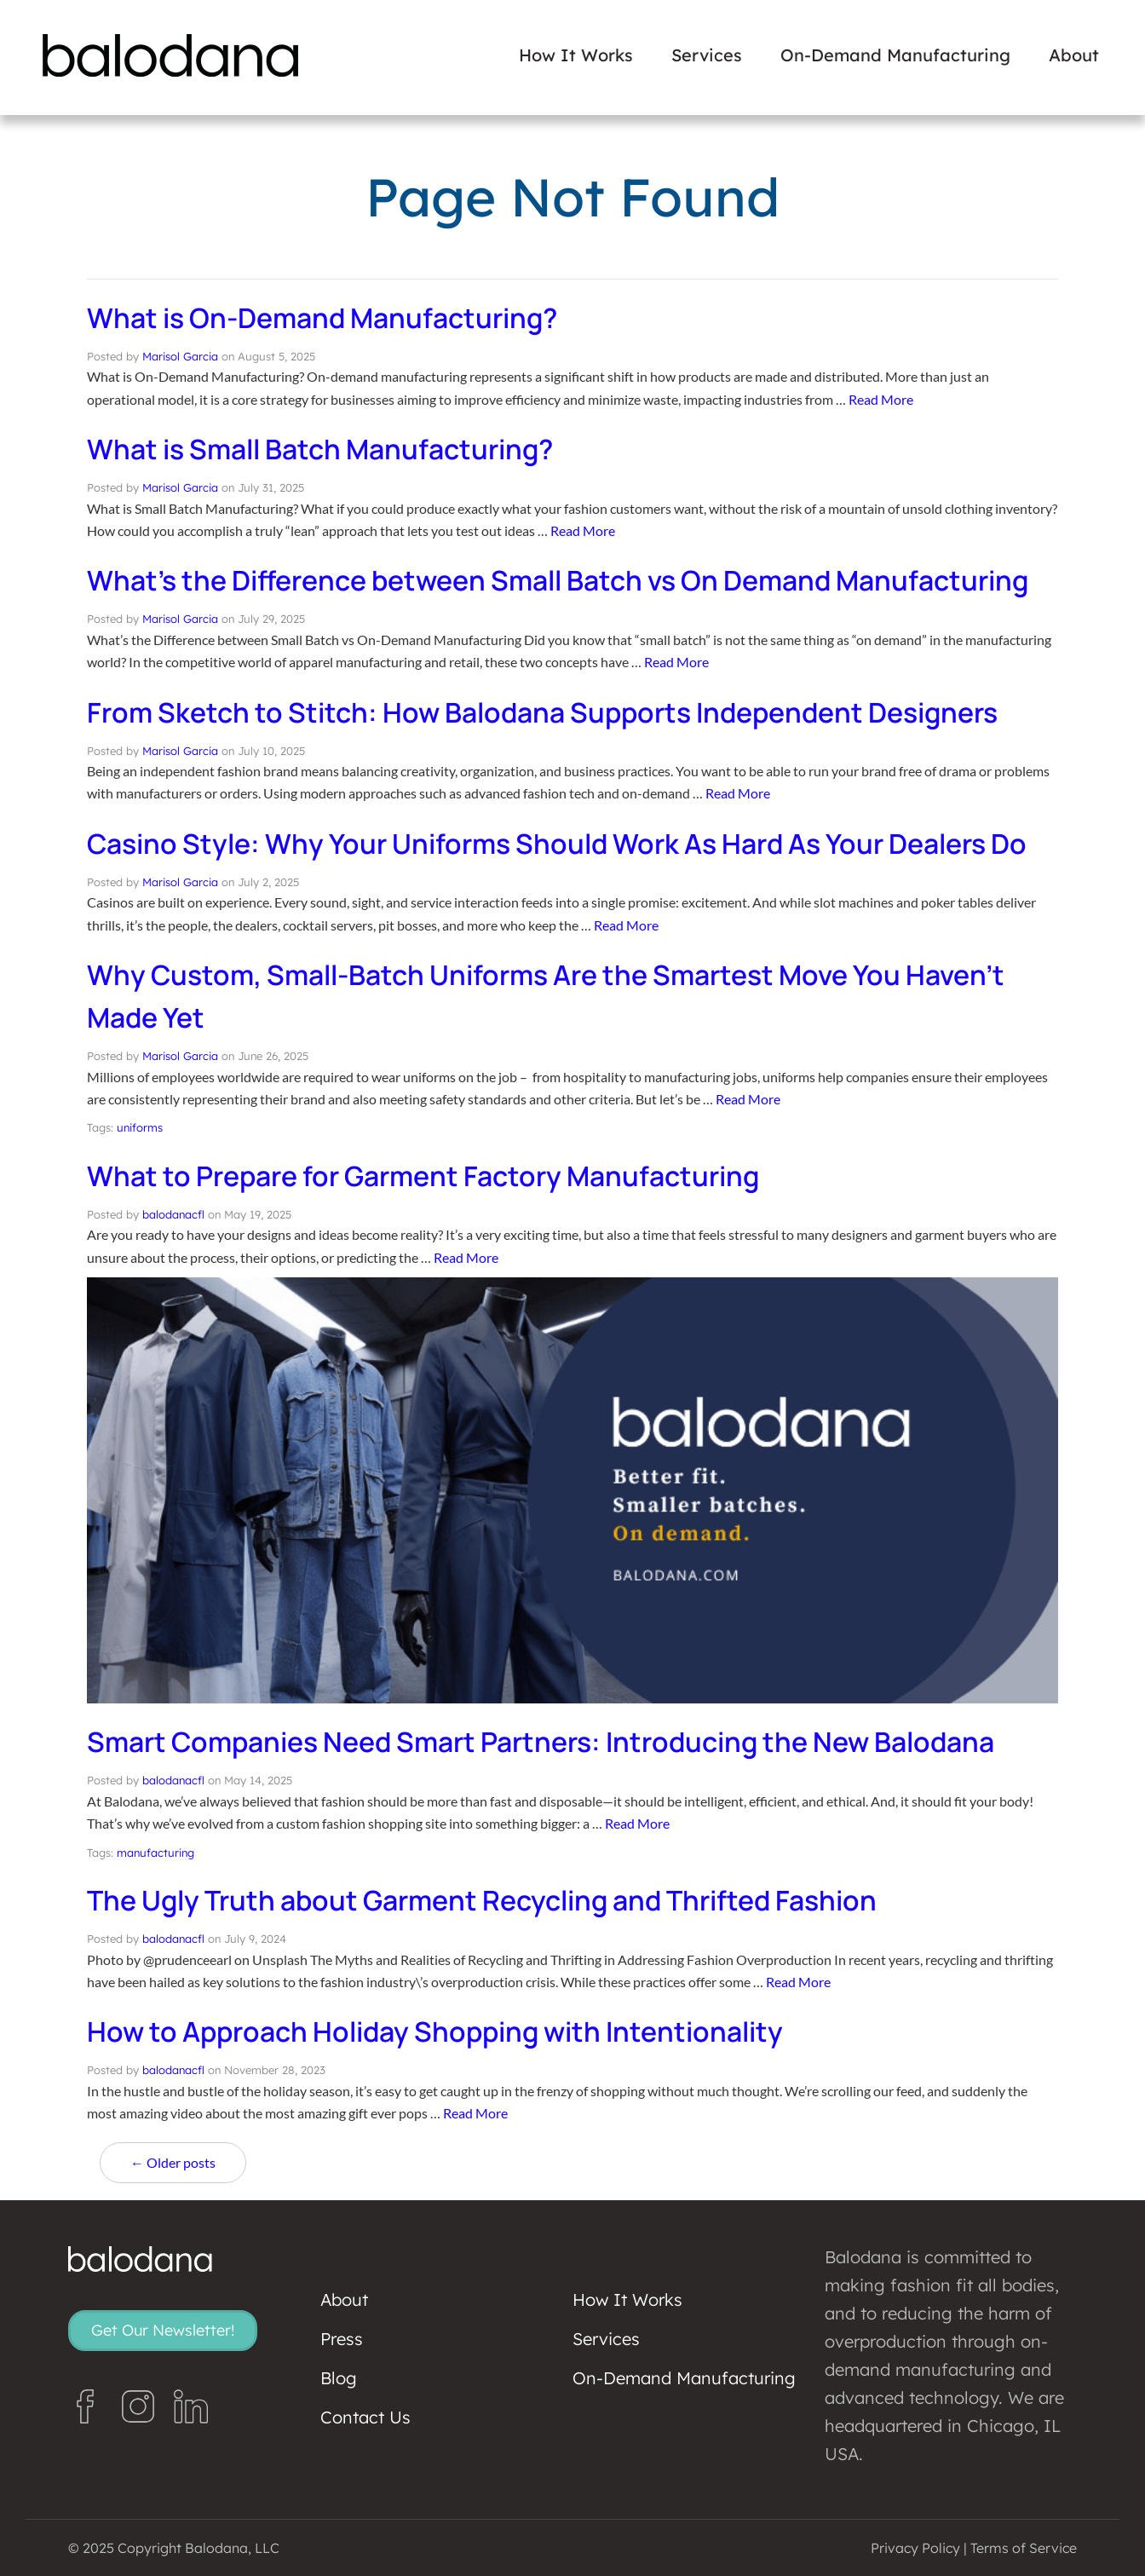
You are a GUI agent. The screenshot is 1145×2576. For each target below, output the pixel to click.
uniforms (140, 1127)
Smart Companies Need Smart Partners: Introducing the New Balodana (540, 1742)
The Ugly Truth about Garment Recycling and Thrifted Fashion (482, 1900)
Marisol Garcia (180, 356)
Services (706, 55)
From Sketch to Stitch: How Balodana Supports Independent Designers (542, 712)
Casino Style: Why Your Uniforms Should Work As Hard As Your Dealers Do (557, 843)
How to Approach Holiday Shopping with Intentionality (435, 2031)
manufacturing (155, 1852)
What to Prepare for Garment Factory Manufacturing (423, 1176)
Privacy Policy (915, 2547)
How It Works (576, 55)
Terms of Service (1023, 2547)
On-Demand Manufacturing (895, 55)
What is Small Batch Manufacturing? (320, 449)
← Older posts (173, 2162)
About (1074, 55)
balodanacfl (173, 1214)
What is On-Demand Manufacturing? (322, 318)
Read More (881, 399)
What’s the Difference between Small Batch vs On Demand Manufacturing (557, 580)
